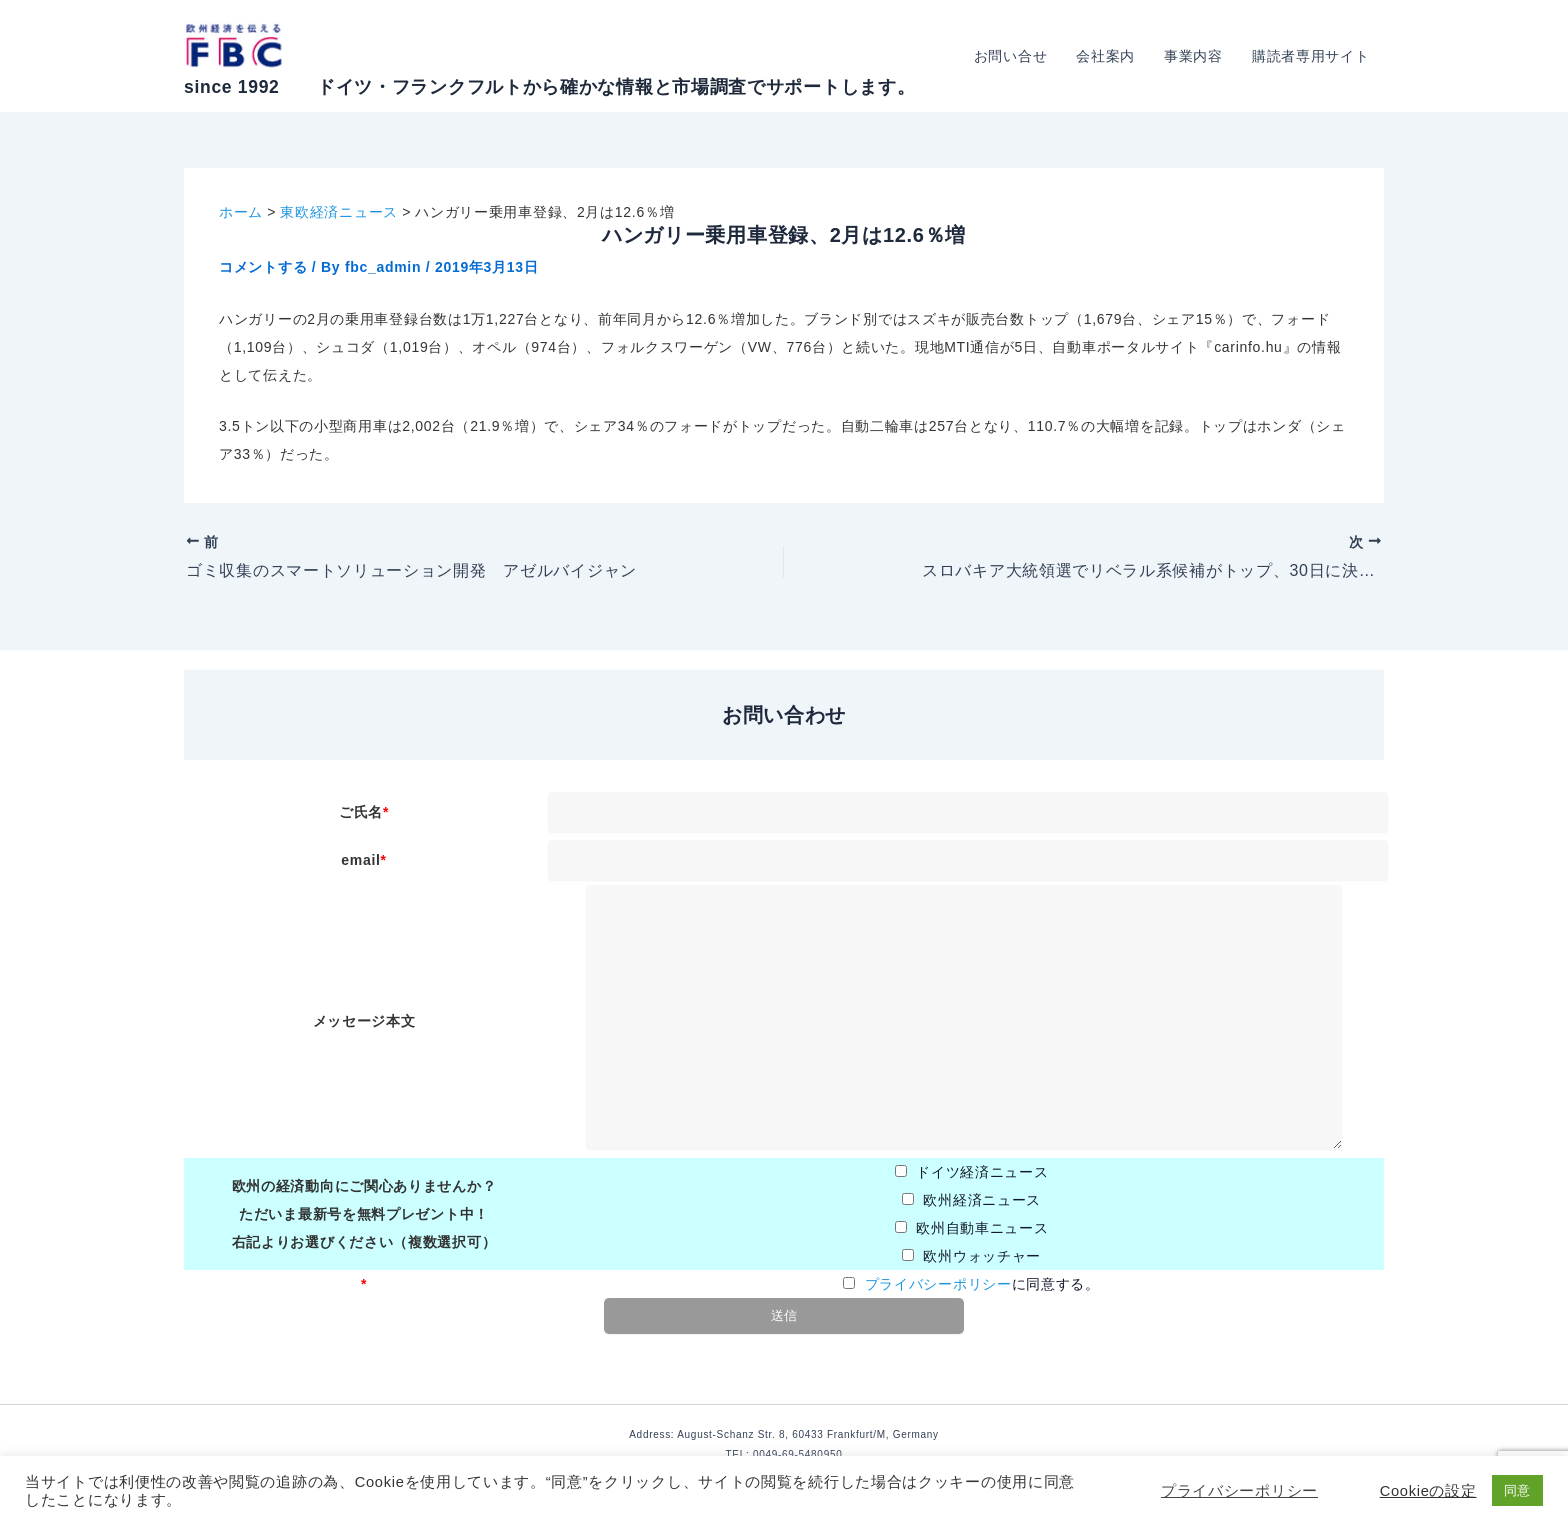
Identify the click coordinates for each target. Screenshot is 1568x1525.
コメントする (263, 267)
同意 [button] (1517, 1490)
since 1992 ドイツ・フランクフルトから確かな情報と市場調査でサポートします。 (549, 87)
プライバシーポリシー (938, 1284)
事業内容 (1195, 56)
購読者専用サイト (1311, 56)
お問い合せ (1014, 56)
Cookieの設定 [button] (1428, 1491)
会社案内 (1108, 56)
